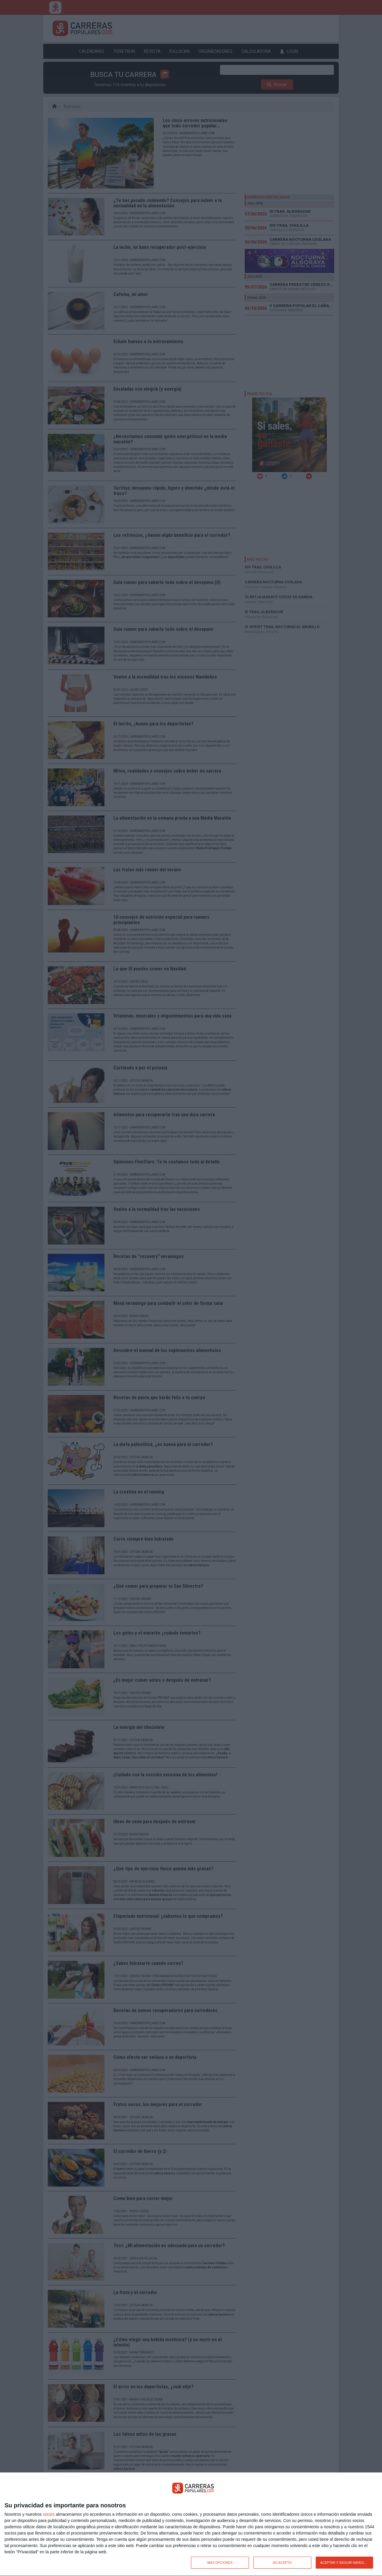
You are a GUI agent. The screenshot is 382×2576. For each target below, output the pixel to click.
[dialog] (191, 2524)
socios (49, 2514)
